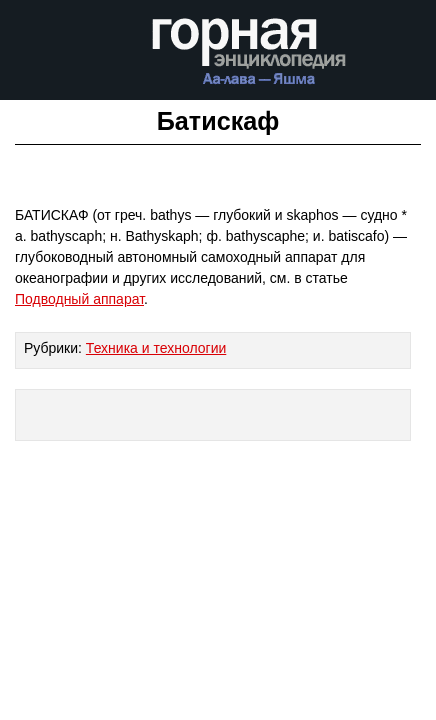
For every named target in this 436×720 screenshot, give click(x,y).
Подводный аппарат (79, 299)
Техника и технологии (156, 348)
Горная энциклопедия (249, 58)
